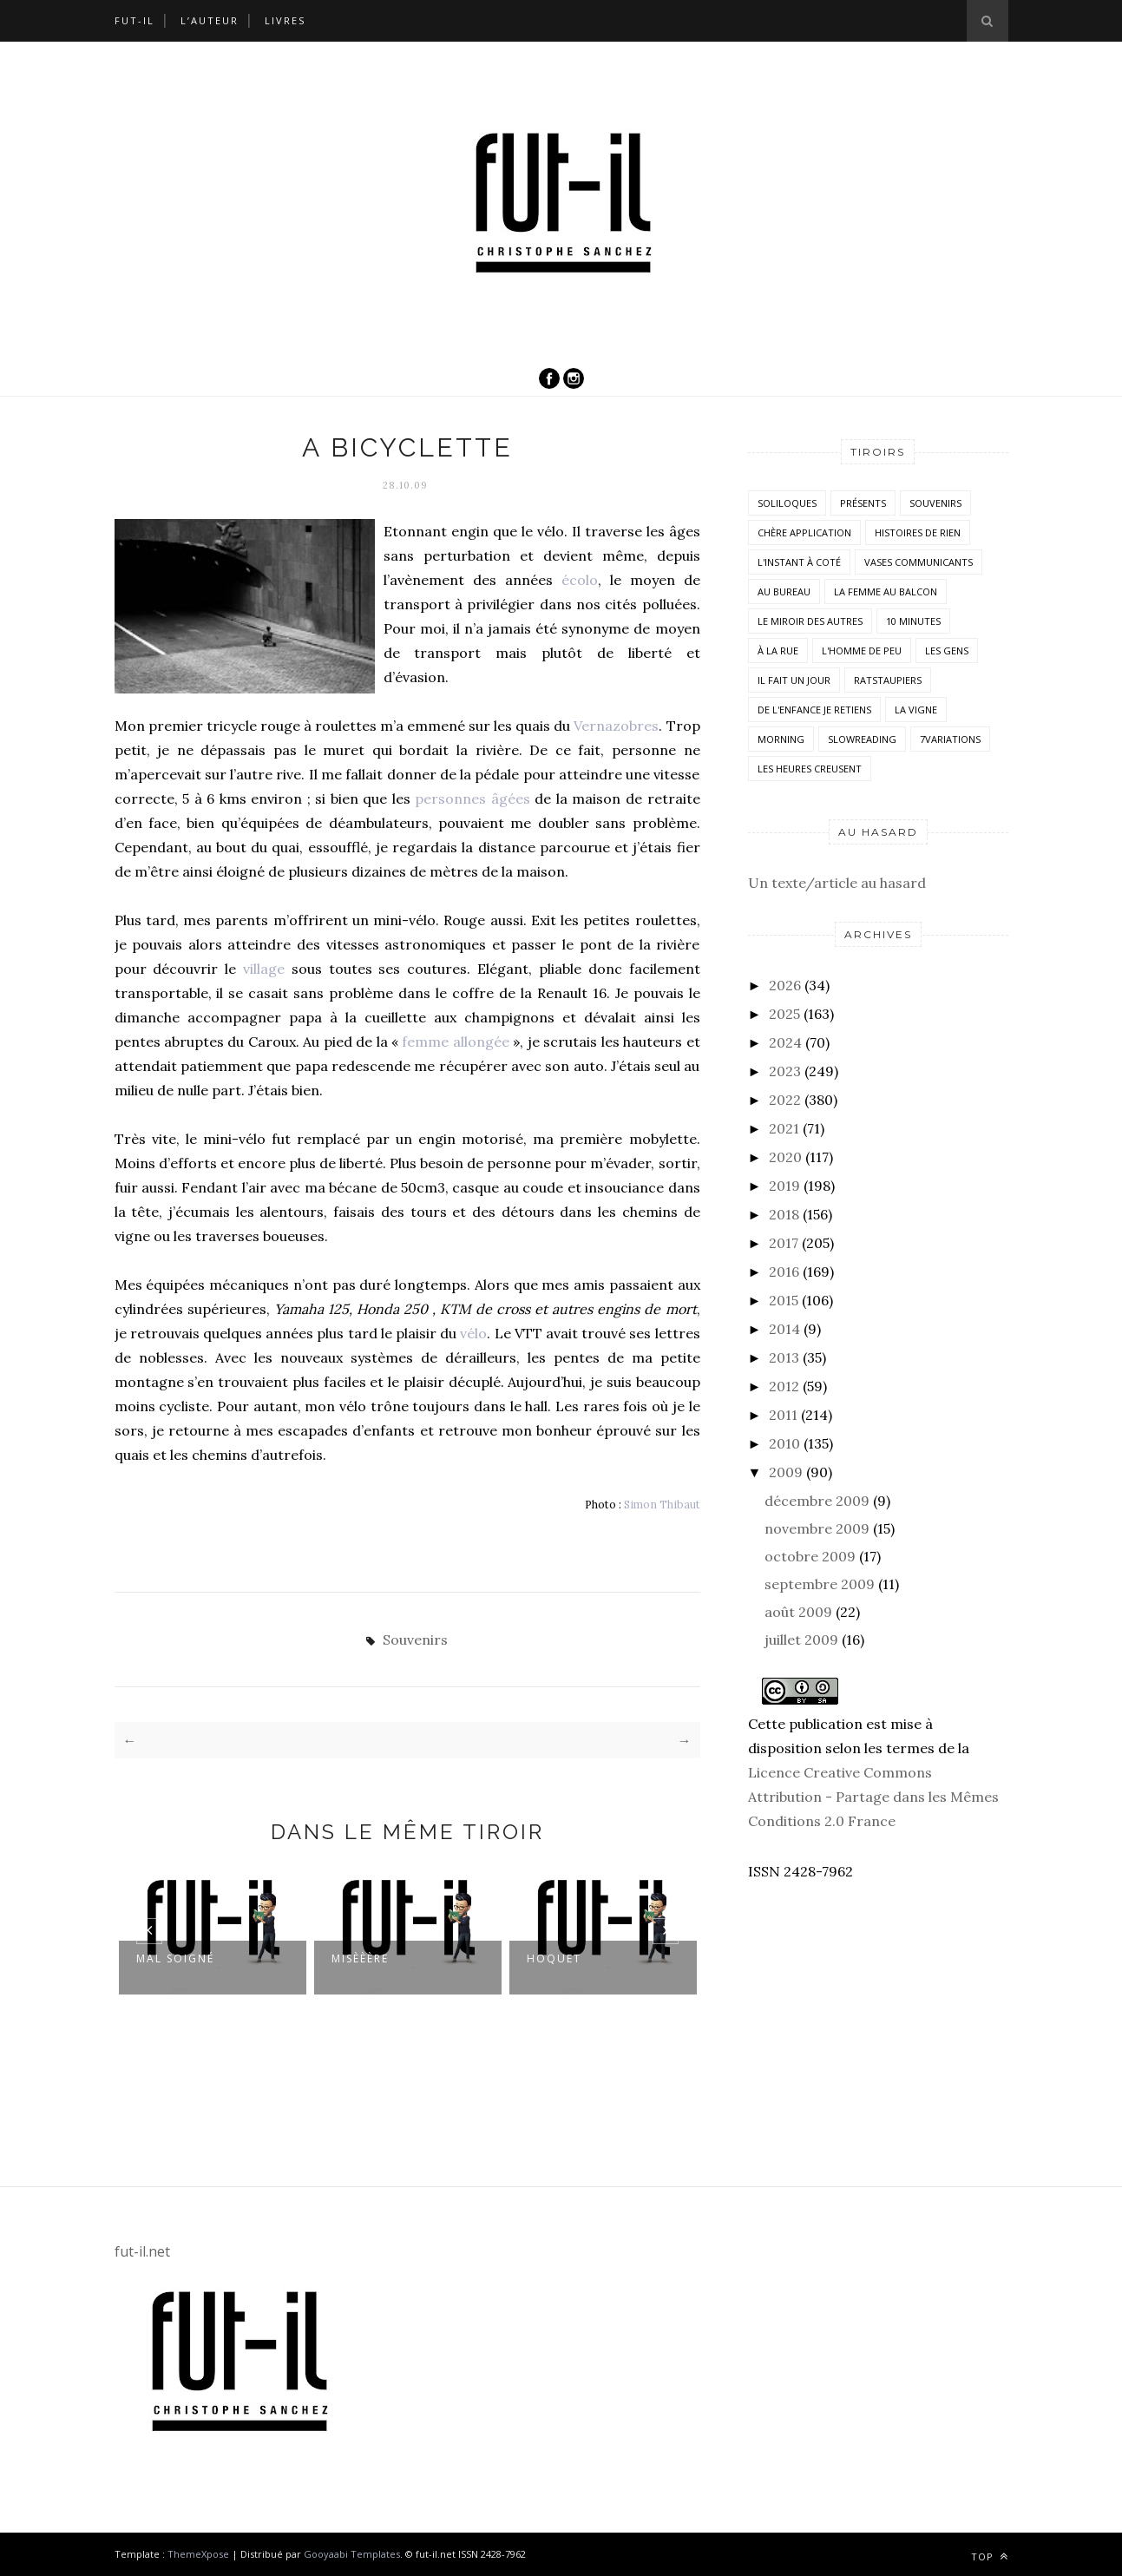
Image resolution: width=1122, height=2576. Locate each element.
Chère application (804, 532)
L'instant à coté (799, 561)
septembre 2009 (819, 1584)
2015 (783, 1300)
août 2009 (798, 1611)
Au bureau (784, 591)
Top (989, 2556)
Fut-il (134, 20)
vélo (473, 1333)
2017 (783, 1243)
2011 (783, 1414)
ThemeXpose (199, 2553)
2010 (784, 1443)
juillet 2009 (801, 1639)
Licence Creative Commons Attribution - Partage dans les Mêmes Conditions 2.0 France (873, 1797)
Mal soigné (175, 1957)
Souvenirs (415, 1639)
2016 (784, 1271)
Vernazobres (616, 725)
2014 (784, 1328)
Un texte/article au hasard (837, 882)
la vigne (916, 709)
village (264, 968)
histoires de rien (918, 532)
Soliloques (787, 502)
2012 (784, 1386)
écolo (579, 579)
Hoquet (554, 1957)
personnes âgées (472, 798)
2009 (786, 1472)
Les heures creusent (810, 768)
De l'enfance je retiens (814, 709)
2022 (785, 1099)
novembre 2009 (816, 1528)
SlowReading (862, 739)
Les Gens (946, 650)
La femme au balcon (885, 591)
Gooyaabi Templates (352, 2553)
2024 (785, 1042)
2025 (784, 1013)
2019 (784, 1185)
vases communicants (918, 561)
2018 (784, 1214)
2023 (785, 1071)
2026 (785, 985)
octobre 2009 (810, 1556)
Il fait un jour (794, 680)
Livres (285, 20)
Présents (863, 502)
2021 (784, 1128)
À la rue (778, 650)
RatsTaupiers (888, 680)
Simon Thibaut (662, 1504)
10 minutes (913, 621)
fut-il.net (142, 2251)
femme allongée (455, 1041)
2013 (784, 1357)
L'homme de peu (862, 650)
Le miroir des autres (810, 621)
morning (781, 739)
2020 (785, 1157)
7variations (950, 739)
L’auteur (209, 20)
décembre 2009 (816, 1500)
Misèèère (360, 1957)
